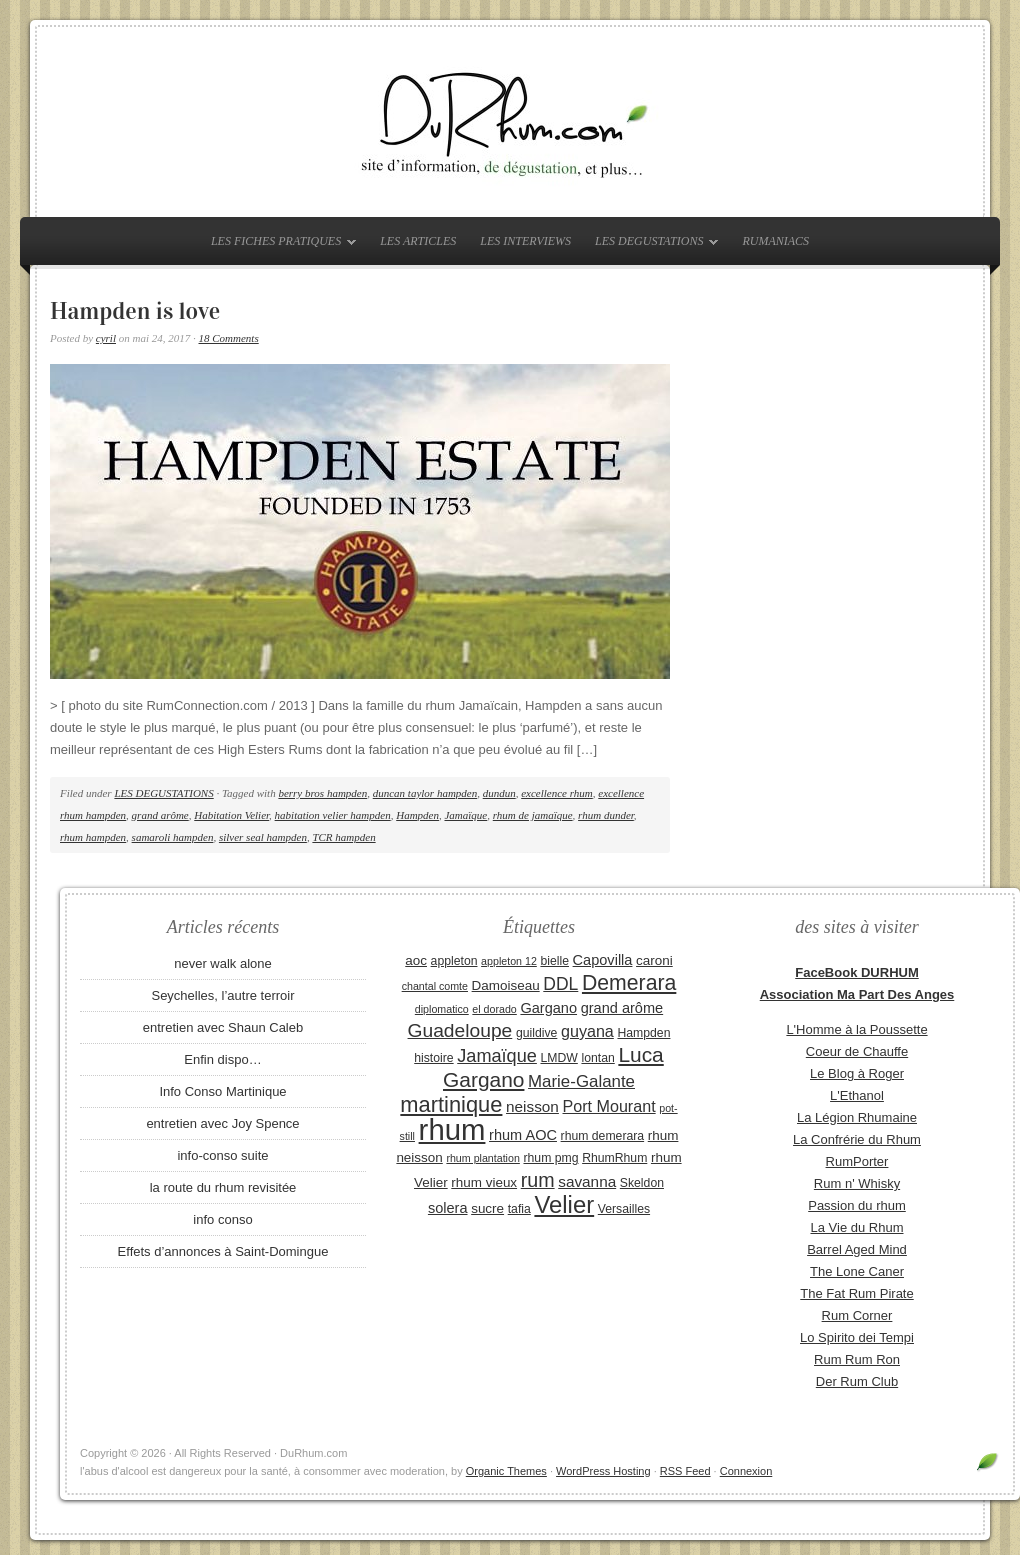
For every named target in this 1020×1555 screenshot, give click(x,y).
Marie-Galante (581, 1081)
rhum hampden (93, 837)
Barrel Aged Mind (857, 1249)
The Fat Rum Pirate (856, 1293)
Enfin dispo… (222, 1059)
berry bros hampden (322, 793)
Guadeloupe (460, 1030)
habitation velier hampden (333, 815)
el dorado (494, 1009)
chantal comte (435, 986)
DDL (560, 984)
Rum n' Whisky (857, 1183)
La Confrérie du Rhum (857, 1139)
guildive (536, 1033)
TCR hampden (343, 837)
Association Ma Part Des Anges (857, 994)
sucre (487, 1208)
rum (538, 1180)
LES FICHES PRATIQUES (278, 245)
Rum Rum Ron (857, 1359)
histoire (433, 1058)
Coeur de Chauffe (857, 1051)
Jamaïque (465, 815)
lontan (597, 1058)
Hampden (417, 815)
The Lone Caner (857, 1271)
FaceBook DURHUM (857, 972)
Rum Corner (857, 1315)
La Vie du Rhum (857, 1227)
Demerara (629, 983)
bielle (554, 961)
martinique (451, 1104)
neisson (532, 1106)
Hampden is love (135, 311)
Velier (564, 1204)
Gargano (548, 1008)
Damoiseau (506, 985)
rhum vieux (484, 1182)
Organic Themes (506, 1471)
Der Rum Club (857, 1381)
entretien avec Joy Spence (222, 1123)
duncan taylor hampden (425, 793)
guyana (587, 1031)
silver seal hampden (263, 837)
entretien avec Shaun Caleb (223, 1027)
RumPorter (857, 1161)
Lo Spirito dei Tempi (857, 1337)
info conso (222, 1219)
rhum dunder (606, 815)
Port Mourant (609, 1106)
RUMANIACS (775, 241)
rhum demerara (603, 1136)
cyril (106, 338)
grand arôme (160, 815)
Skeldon (642, 1183)
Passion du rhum (857, 1205)
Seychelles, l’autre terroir (222, 995)
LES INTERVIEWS (525, 241)
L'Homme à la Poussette (856, 1029)
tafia (519, 1209)
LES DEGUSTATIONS (651, 245)
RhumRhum (614, 1158)
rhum (452, 1129)
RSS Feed (685, 1471)
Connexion (746, 1471)
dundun (499, 793)
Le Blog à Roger (857, 1073)
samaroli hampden (173, 837)
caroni (654, 960)
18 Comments (229, 338)
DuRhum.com (510, 122)
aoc (416, 960)
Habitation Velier (231, 815)
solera (448, 1208)
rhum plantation (482, 1158)
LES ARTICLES (418, 241)
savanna (587, 1181)
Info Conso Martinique (222, 1091)
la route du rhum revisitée (223, 1187)
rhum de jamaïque (533, 815)
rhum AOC (523, 1135)
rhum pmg (550, 1158)
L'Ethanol (857, 1095)
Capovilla (603, 960)
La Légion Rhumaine (857, 1117)
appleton (454, 961)
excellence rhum (557, 793)
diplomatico (442, 1009)
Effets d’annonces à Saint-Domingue (223, 1251)
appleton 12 (509, 961)
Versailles (624, 1209)
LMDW (558, 1058)
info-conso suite (222, 1155)
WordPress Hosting (603, 1471)
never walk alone (223, 963)
